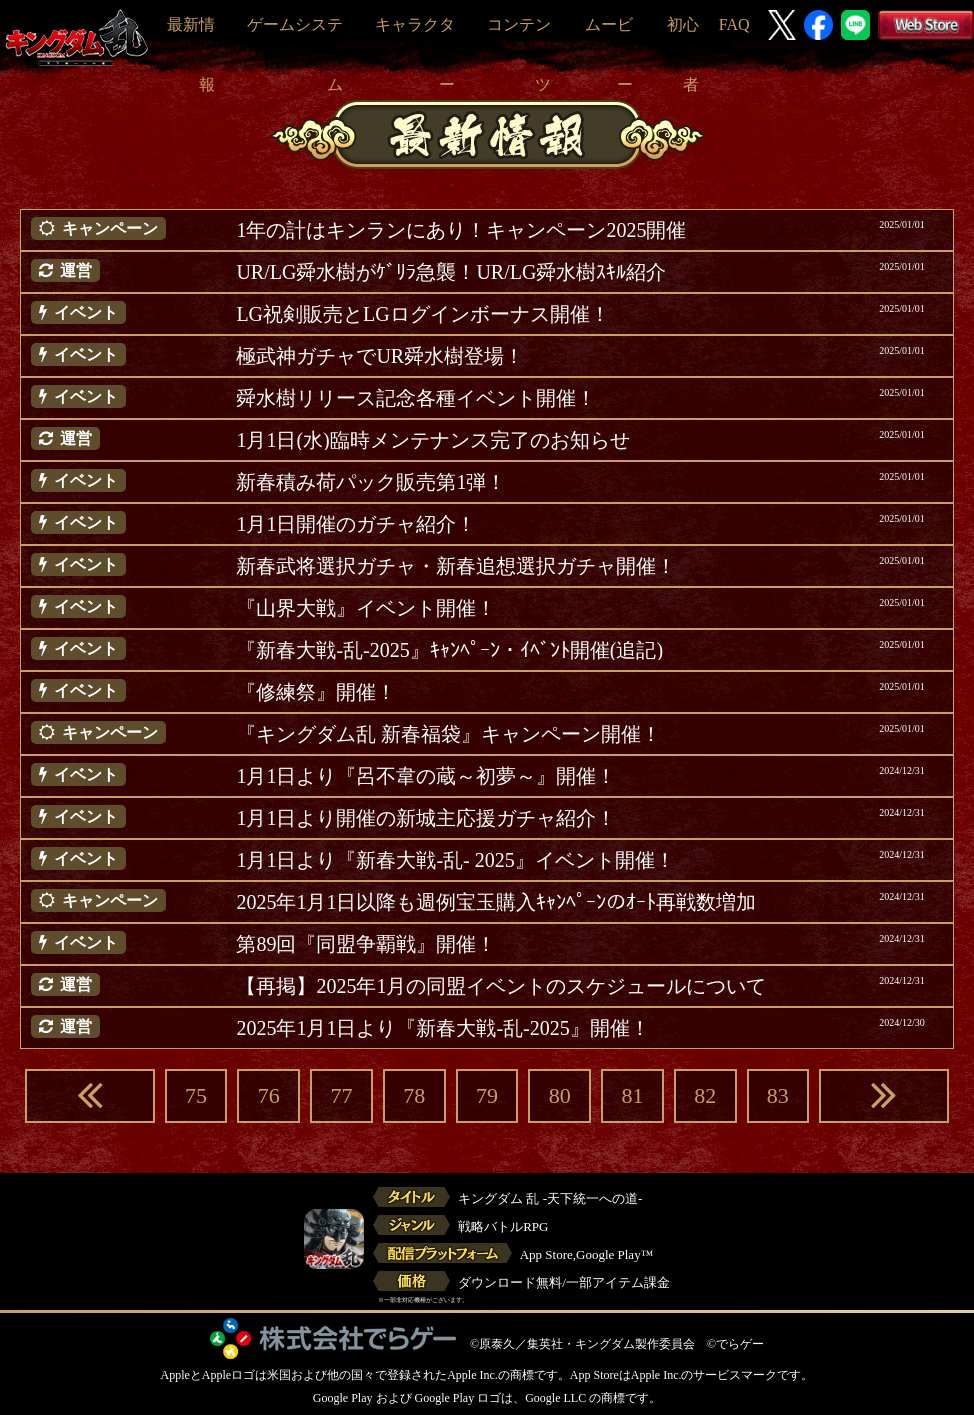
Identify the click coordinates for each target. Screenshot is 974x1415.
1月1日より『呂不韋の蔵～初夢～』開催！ (426, 776)
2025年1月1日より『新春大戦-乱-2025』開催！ (442, 1028)
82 (705, 1095)
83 (778, 1095)
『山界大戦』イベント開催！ (366, 608)
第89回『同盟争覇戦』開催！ (366, 944)
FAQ (734, 24)
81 (632, 1095)
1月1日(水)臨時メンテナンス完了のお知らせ (432, 440)
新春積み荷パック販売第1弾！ (371, 482)
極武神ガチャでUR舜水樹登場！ (380, 356)
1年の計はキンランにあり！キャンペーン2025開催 (461, 230)
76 (269, 1095)
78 (414, 1095)
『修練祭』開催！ (316, 692)
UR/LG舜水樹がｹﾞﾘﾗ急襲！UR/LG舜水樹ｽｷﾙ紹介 (451, 272)
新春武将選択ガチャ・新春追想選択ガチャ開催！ (456, 566)
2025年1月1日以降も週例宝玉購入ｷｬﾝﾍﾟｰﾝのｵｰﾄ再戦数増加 (496, 902)
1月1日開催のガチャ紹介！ (356, 524)
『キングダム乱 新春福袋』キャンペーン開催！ (448, 734)
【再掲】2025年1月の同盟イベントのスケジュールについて (501, 986)
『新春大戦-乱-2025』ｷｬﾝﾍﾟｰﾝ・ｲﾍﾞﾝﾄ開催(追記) (449, 650)
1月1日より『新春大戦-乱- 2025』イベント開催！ (455, 860)
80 (560, 1095)
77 (342, 1095)
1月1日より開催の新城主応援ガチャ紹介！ (426, 818)
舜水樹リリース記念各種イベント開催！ (416, 398)
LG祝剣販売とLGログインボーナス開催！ (422, 314)
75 (196, 1095)
